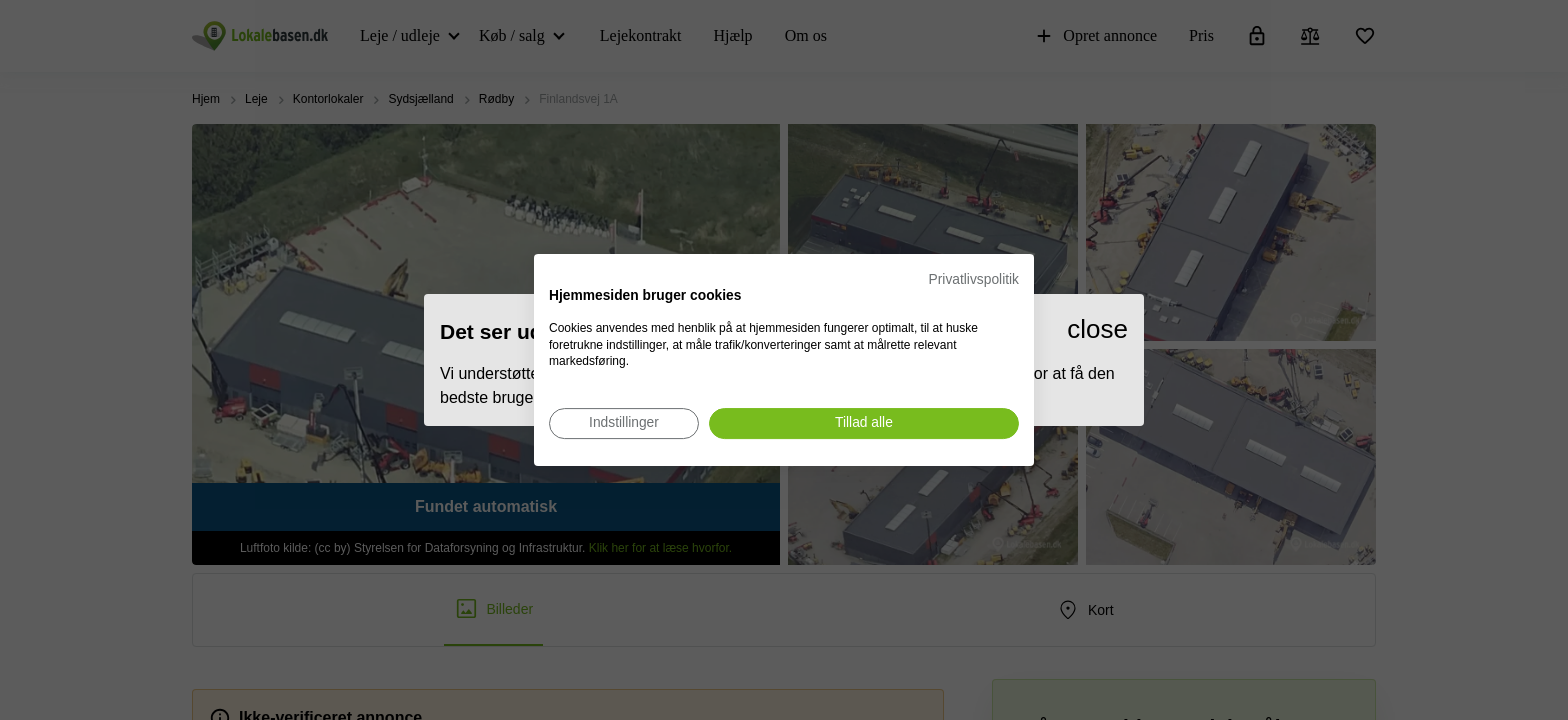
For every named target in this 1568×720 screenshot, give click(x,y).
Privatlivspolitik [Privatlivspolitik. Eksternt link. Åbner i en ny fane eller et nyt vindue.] (974, 279)
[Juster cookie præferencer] (624, 423)
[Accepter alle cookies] (864, 423)
